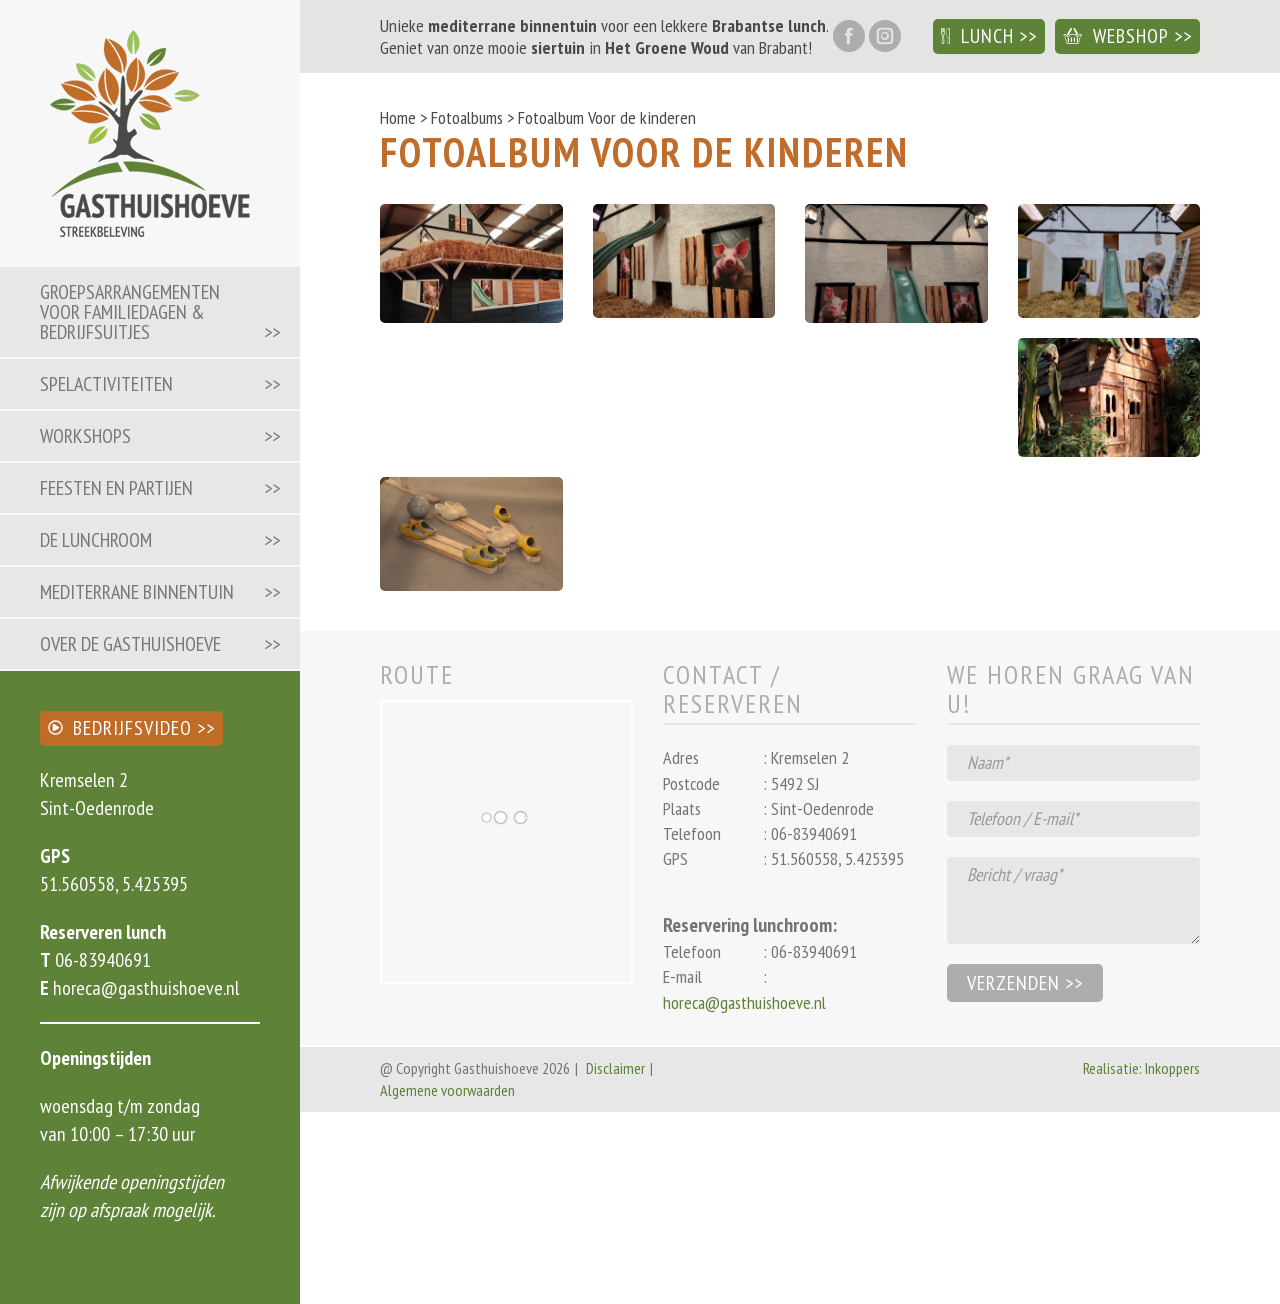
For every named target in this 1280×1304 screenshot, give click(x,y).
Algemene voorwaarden (447, 1090)
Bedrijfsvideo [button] (120, 728)
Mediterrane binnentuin (137, 592)
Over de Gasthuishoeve (130, 644)
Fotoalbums (467, 117)
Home (398, 117)
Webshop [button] (1116, 36)
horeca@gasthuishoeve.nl (144, 988)
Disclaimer (615, 1068)
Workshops (85, 436)
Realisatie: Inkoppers (1141, 1068)
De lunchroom (96, 540)
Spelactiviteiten (106, 384)
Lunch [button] (977, 36)
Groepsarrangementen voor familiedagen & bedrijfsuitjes (130, 312)
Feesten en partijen (116, 488)
